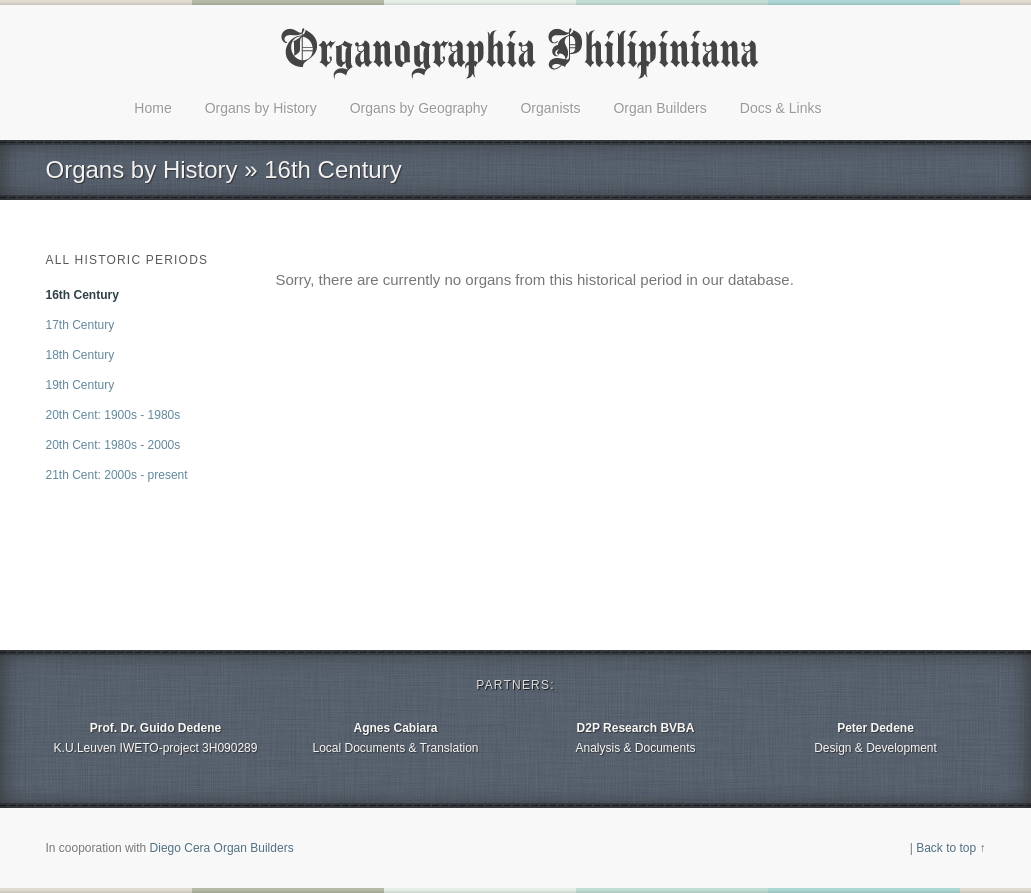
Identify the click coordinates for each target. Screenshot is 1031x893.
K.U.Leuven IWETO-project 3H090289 (156, 736)
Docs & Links (781, 108)
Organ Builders (659, 108)
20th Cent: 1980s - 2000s (113, 445)
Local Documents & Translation (396, 736)
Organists (550, 108)
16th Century (82, 295)
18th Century (80, 355)
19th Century (80, 385)
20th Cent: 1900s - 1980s (113, 415)
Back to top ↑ (950, 848)
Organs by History (261, 108)
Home (152, 108)
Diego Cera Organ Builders (222, 848)
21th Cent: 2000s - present (117, 475)
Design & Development (876, 736)
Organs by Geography (419, 108)
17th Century (80, 325)
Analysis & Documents (636, 736)
